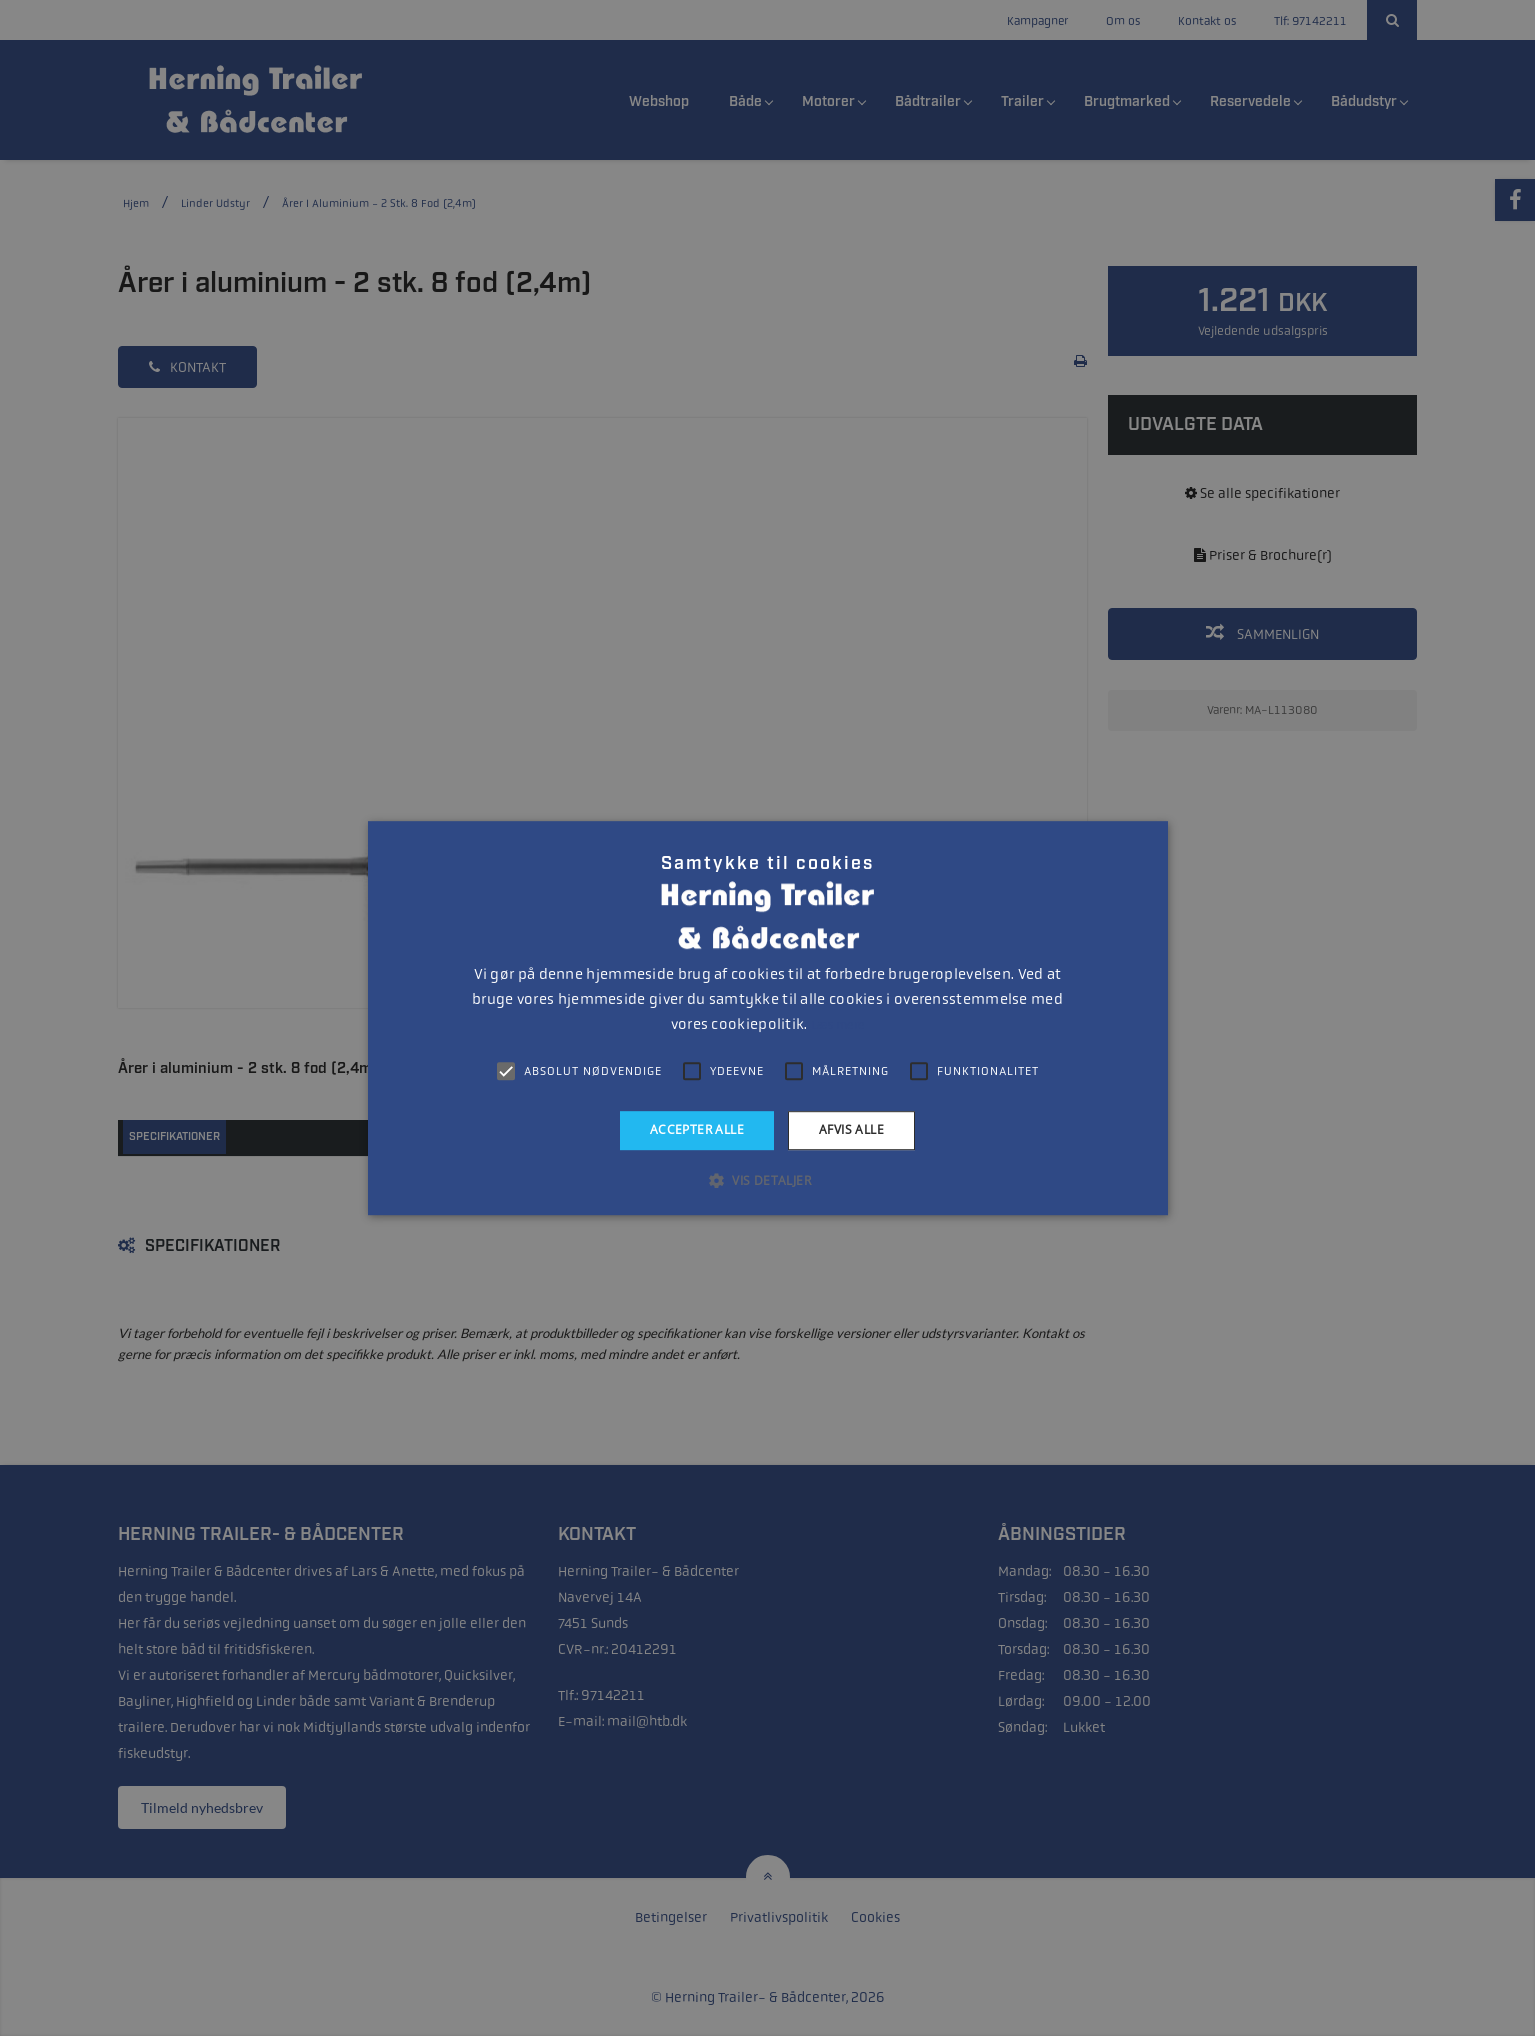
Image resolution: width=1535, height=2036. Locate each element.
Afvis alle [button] (851, 1129)
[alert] (767, 1018)
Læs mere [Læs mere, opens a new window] (837, 1025)
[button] (767, 1180)
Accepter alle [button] (697, 1129)
